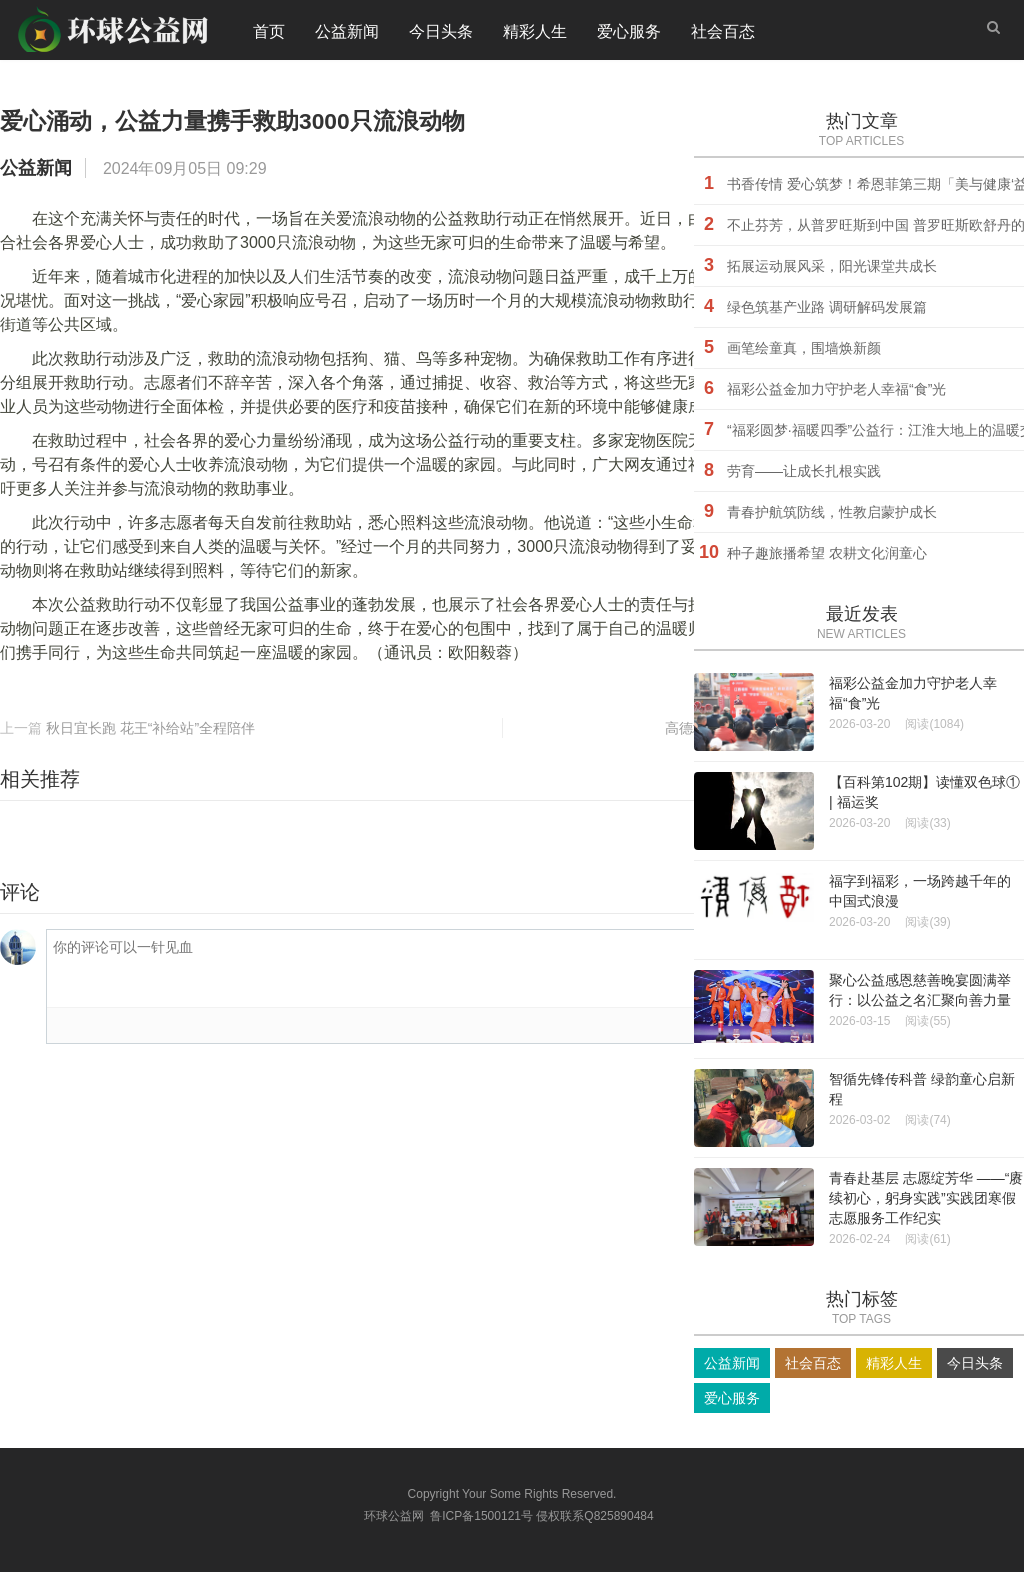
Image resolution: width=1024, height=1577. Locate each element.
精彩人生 (535, 34)
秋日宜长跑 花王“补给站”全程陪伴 (150, 733)
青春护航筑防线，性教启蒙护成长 (832, 517)
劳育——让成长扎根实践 (804, 476)
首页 (269, 34)
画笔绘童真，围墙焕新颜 (804, 353)
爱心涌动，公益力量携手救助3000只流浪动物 (323, 123)
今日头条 (441, 34)
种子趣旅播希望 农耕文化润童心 (827, 558)
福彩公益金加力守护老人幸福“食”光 (836, 394)
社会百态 (723, 34)
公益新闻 (347, 34)
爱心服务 (629, 34)
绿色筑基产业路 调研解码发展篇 (827, 312)
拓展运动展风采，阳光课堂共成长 (832, 271)
